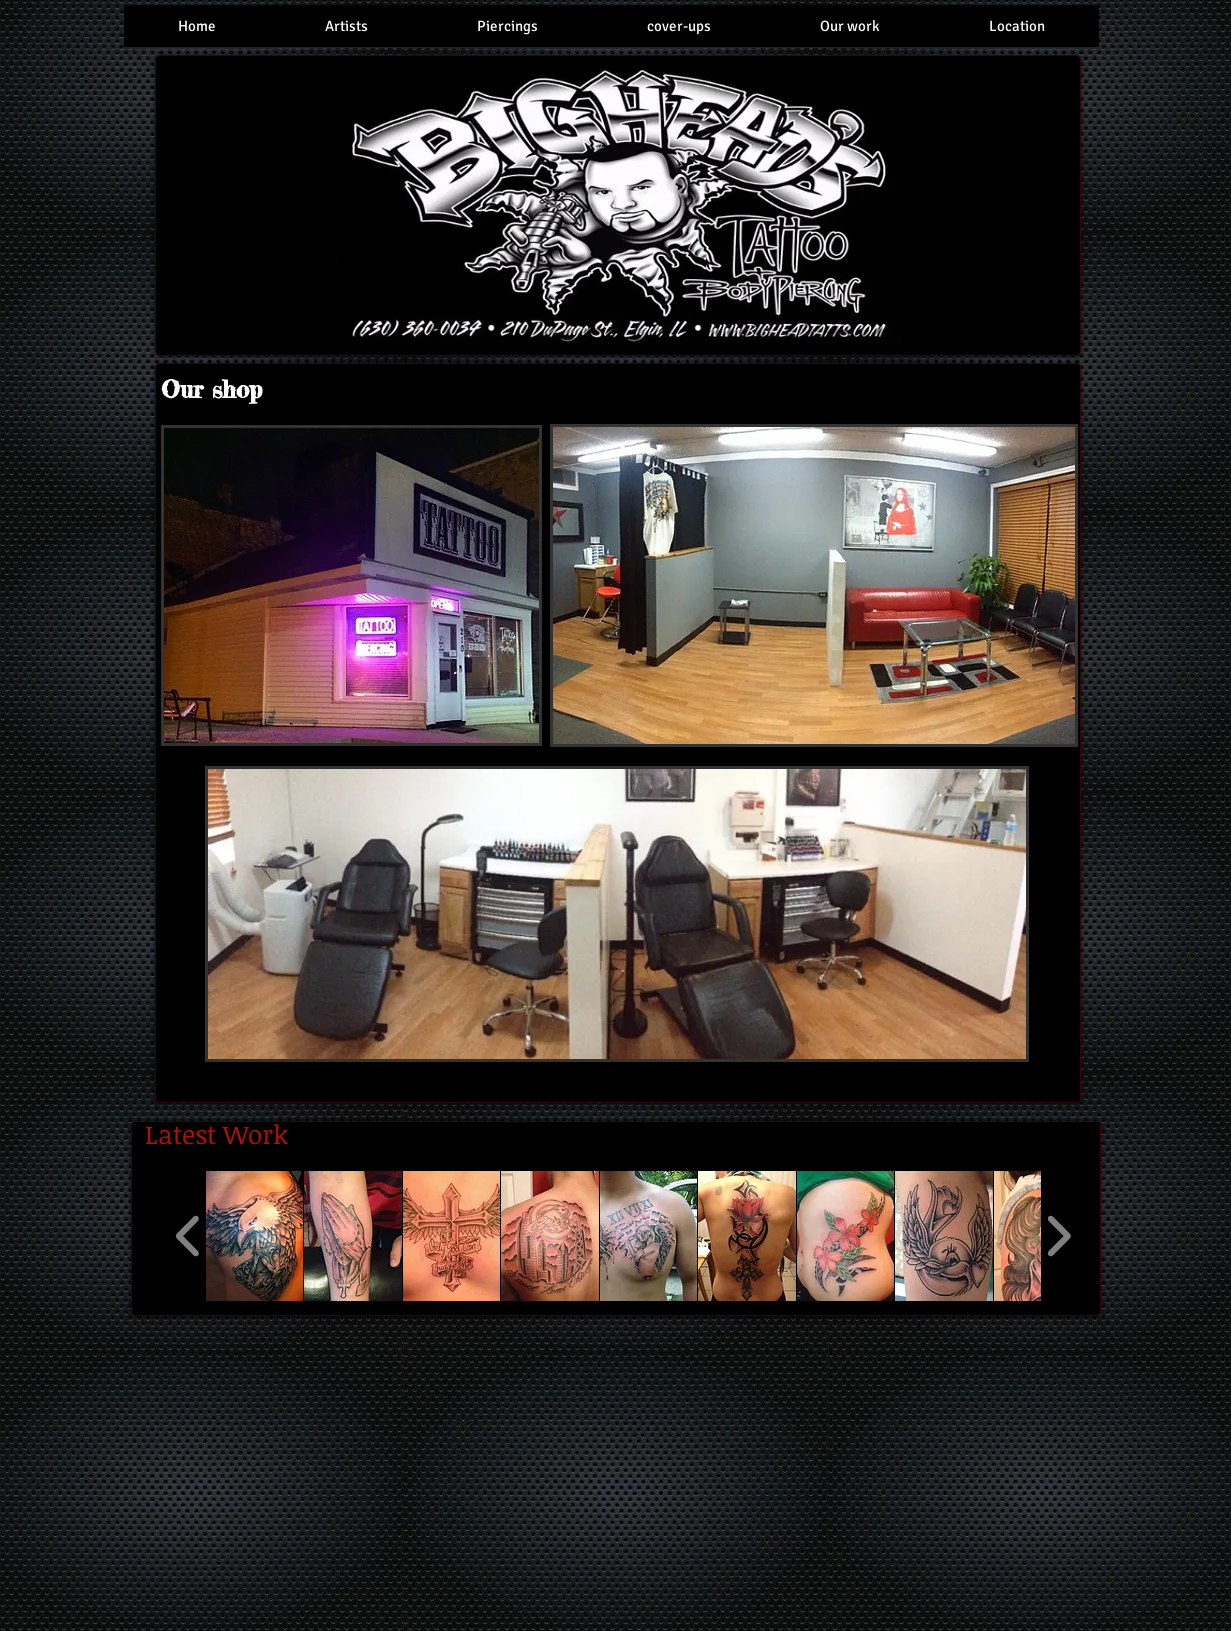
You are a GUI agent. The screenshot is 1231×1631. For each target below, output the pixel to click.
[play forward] (1058, 1236)
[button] (255, 1236)
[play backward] (188, 1236)
